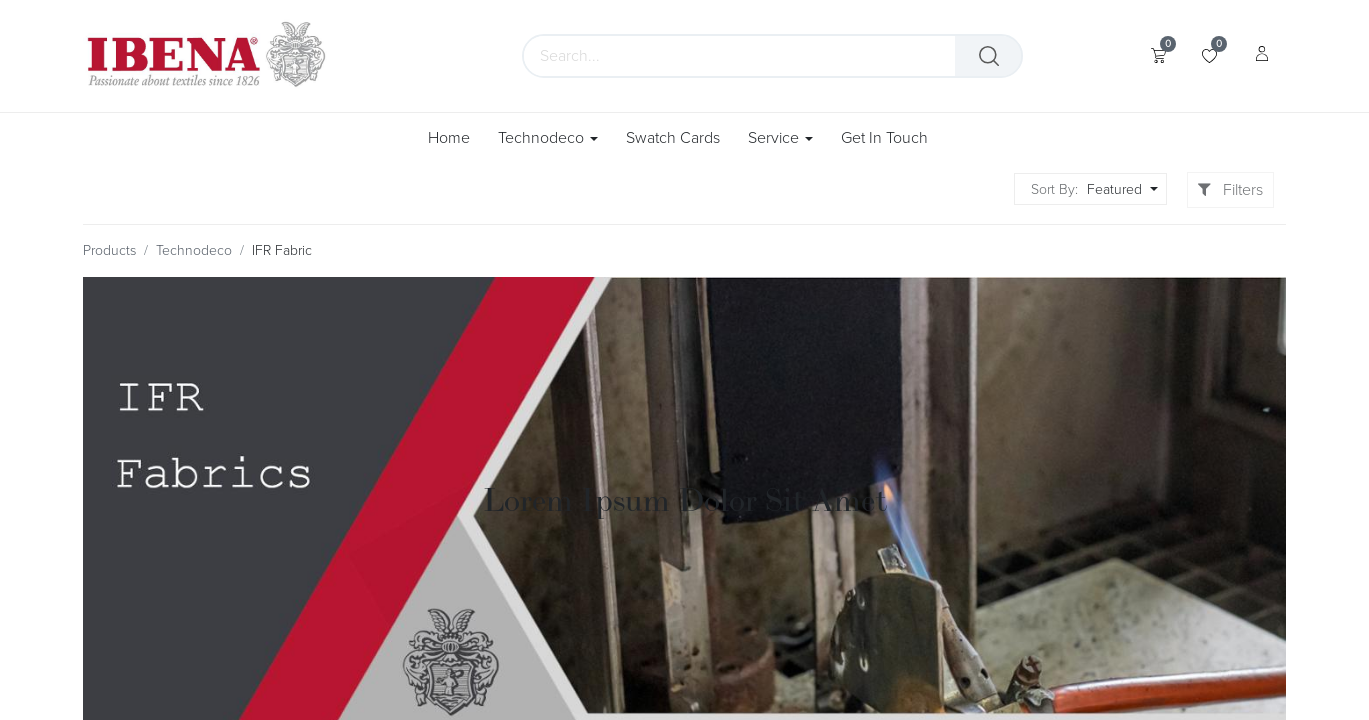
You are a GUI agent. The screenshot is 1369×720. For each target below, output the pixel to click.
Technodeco (194, 250)
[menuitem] (456, 138)
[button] (1120, 189)
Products (109, 250)
